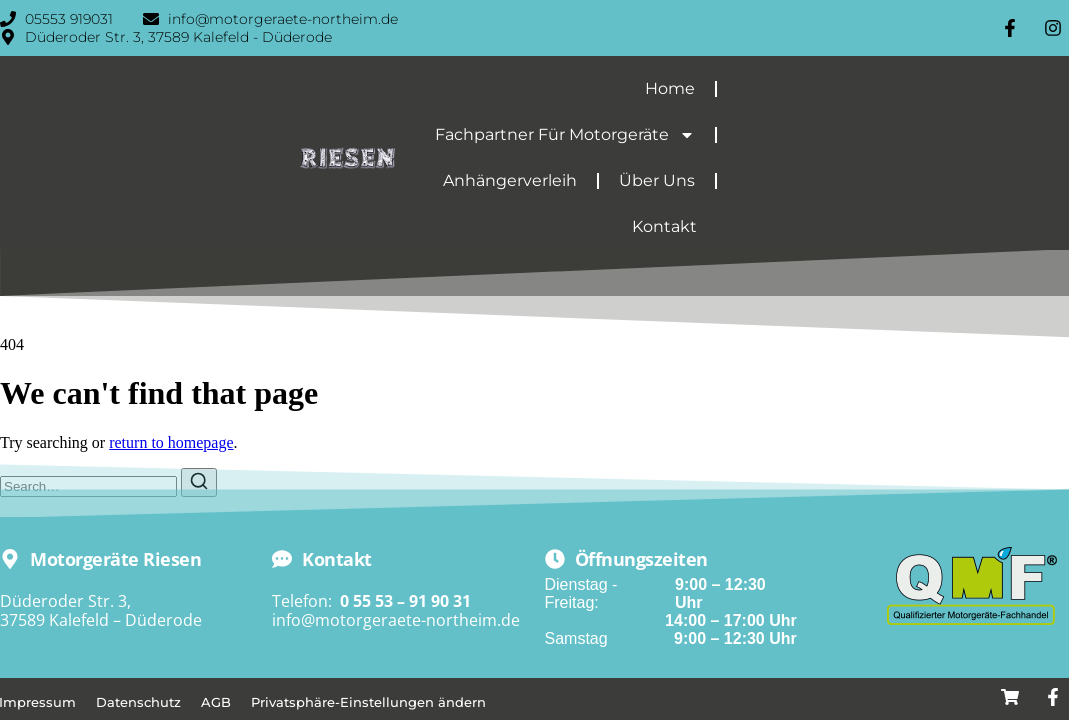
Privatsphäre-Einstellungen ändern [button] (368, 702)
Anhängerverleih (510, 180)
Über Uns (657, 180)
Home (670, 88)
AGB (216, 702)
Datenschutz (138, 702)
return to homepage (171, 442)
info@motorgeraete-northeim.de (396, 620)
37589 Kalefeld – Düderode (101, 620)
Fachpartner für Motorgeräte (565, 135)
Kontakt (664, 226)
